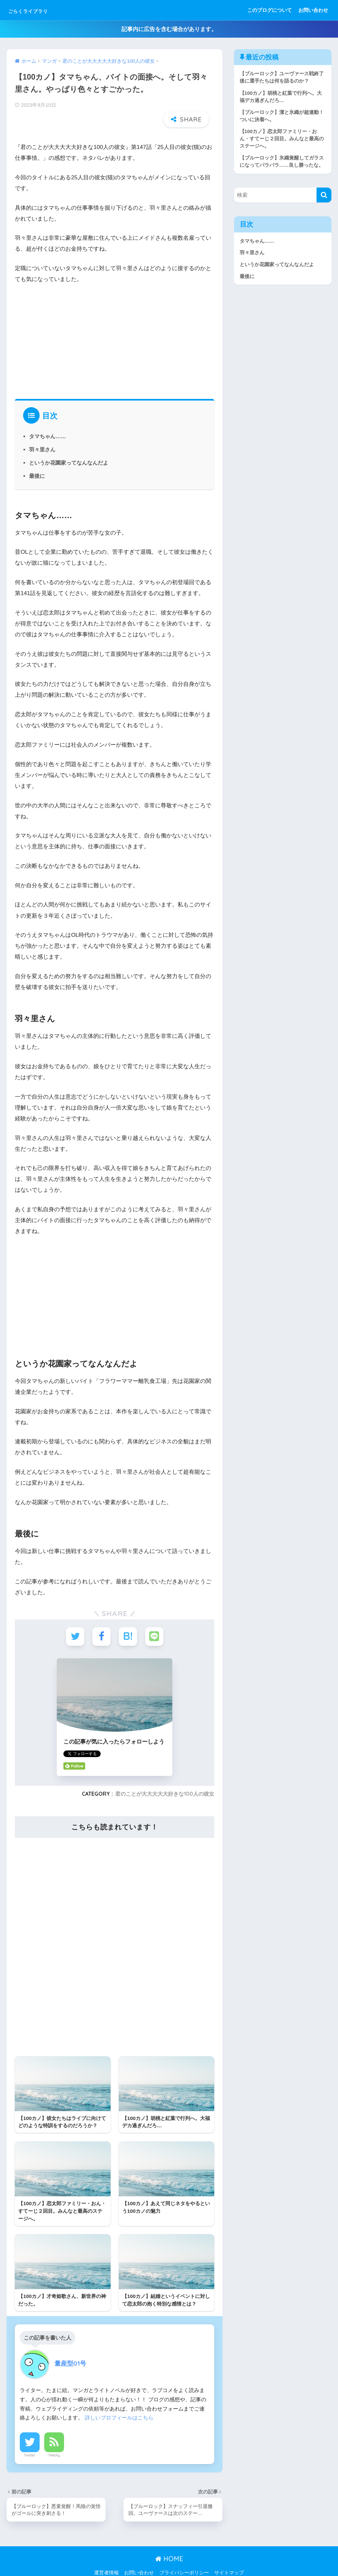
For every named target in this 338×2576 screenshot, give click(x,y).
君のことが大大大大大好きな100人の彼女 (164, 1776)
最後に (37, 459)
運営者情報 (106, 2556)
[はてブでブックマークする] (128, 1619)
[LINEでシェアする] (154, 1619)
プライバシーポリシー (184, 2556)
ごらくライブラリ (41, 10)
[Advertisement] (114, 322)
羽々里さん (42, 433)
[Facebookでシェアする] (101, 1619)
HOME (169, 2542)
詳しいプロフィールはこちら (119, 2401)
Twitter (30, 2438)
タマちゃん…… (47, 419)
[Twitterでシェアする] (75, 1619)
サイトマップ (229, 2556)
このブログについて (269, 10)
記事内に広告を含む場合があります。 (169, 29)
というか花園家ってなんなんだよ (68, 445)
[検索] (324, 197)
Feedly (54, 2438)
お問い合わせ (313, 10)
